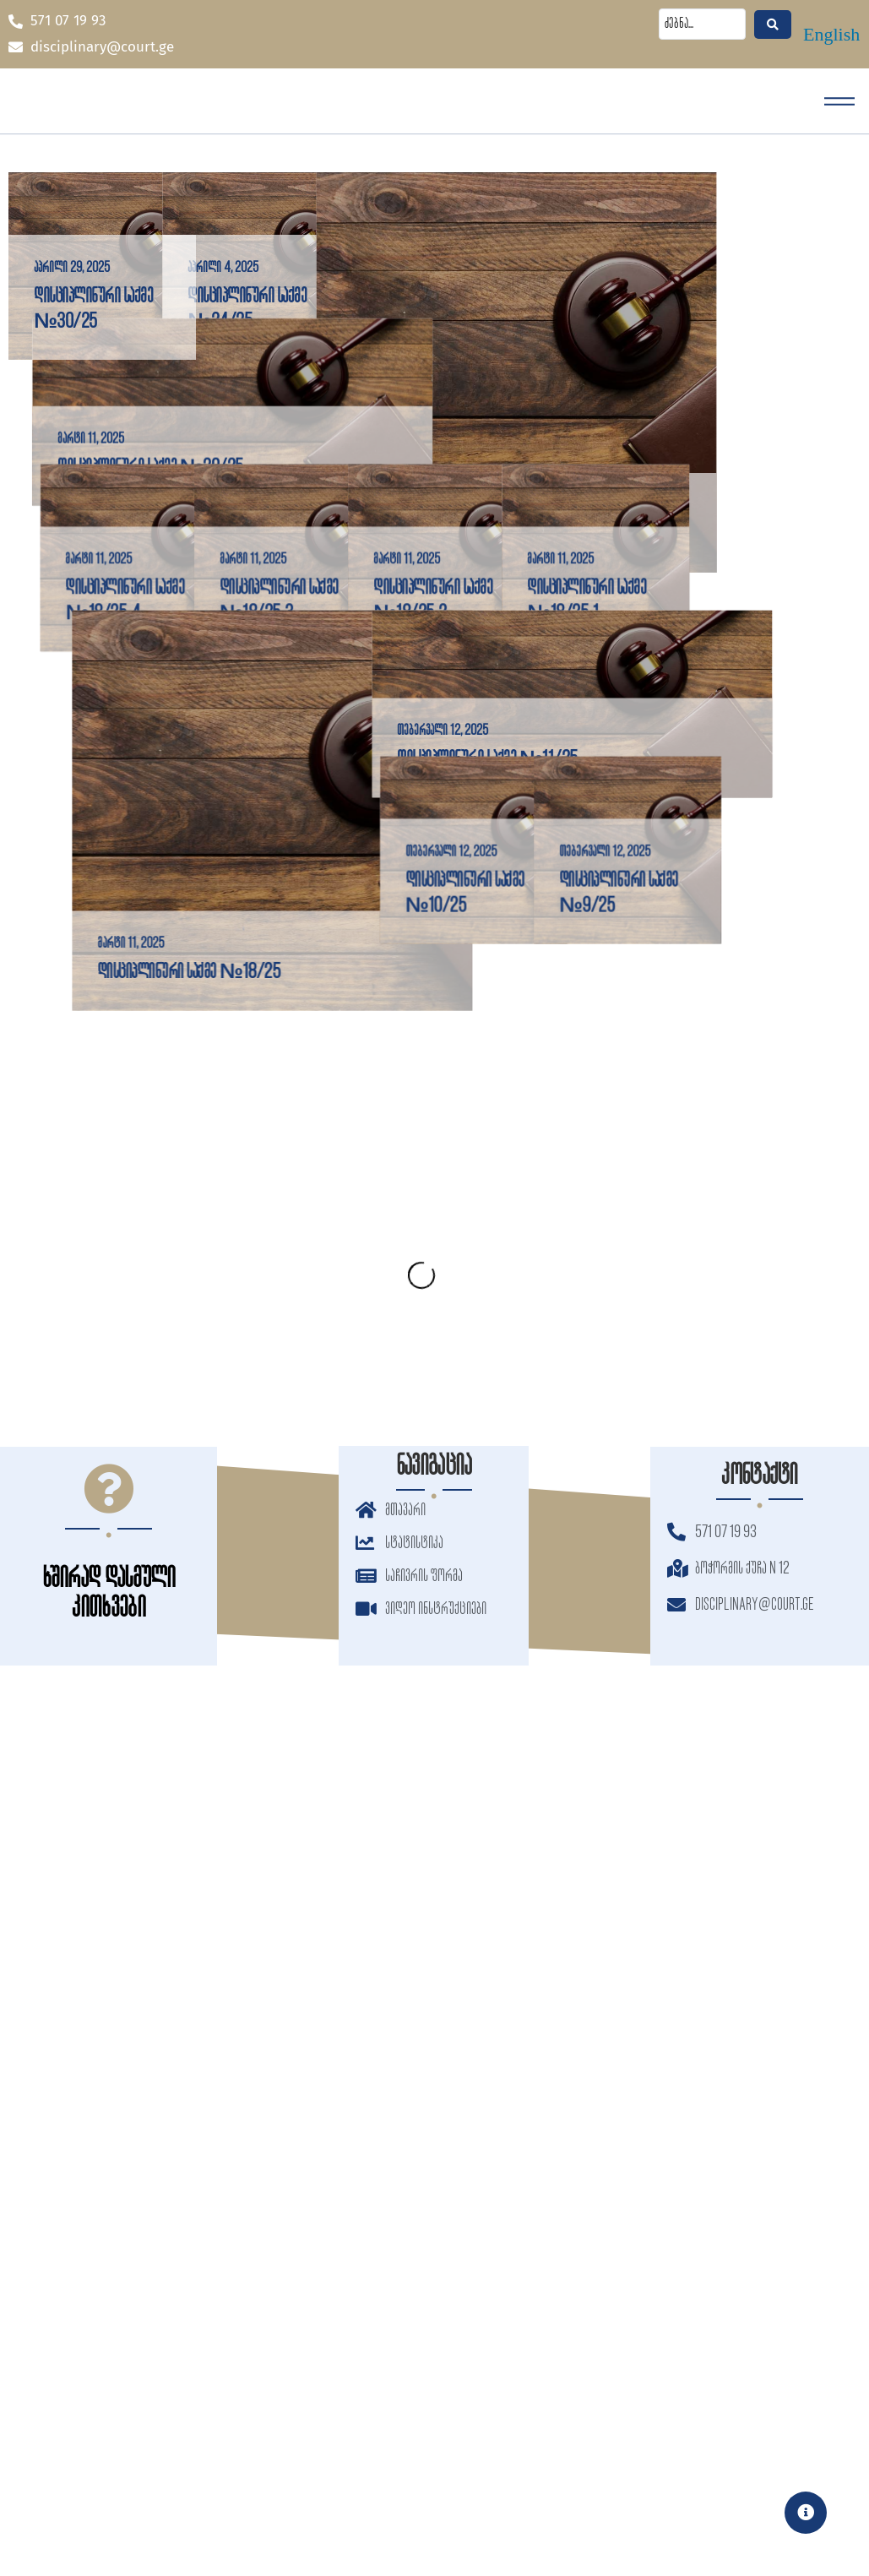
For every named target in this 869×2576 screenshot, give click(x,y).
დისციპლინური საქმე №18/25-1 (696, 773)
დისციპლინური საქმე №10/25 (495, 1207)
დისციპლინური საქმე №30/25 (93, 309)
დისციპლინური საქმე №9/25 (712, 1207)
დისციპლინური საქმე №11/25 (557, 1003)
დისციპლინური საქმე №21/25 (558, 550)
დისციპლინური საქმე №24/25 (325, 309)
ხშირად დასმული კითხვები (109, 1593)
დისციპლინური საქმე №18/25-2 (511, 758)
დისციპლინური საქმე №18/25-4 (124, 742)
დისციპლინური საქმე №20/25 (126, 554)
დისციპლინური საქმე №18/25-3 (294, 758)
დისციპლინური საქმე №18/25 (125, 1216)
